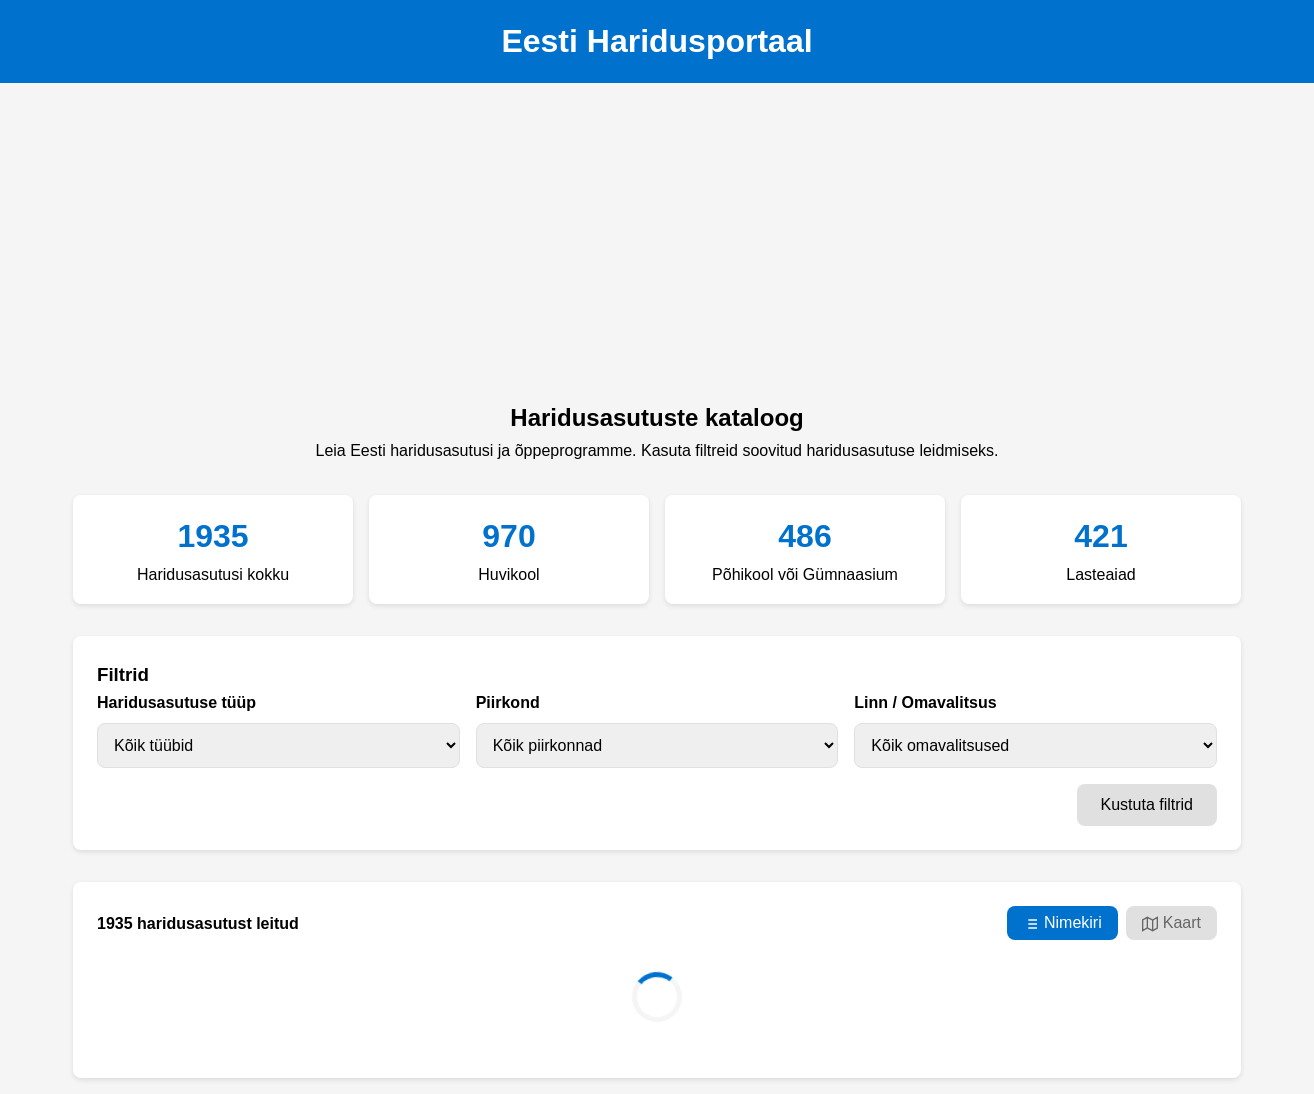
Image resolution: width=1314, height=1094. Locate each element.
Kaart (1171, 923)
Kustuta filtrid (1147, 804)
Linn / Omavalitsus (925, 702)
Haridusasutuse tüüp (176, 702)
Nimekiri (1062, 923)
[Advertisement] (657, 249)
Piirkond (508, 702)
